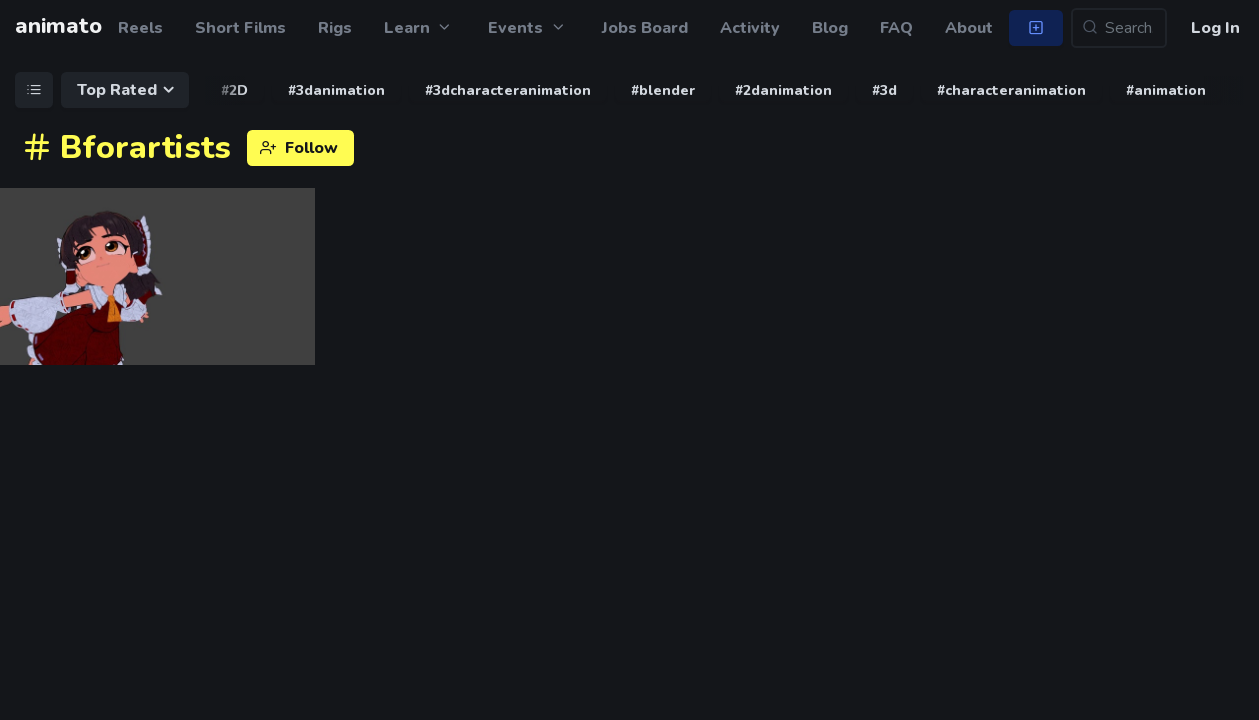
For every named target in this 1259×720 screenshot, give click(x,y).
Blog (830, 28)
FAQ (896, 28)
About (969, 28)
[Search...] (1119, 28)
